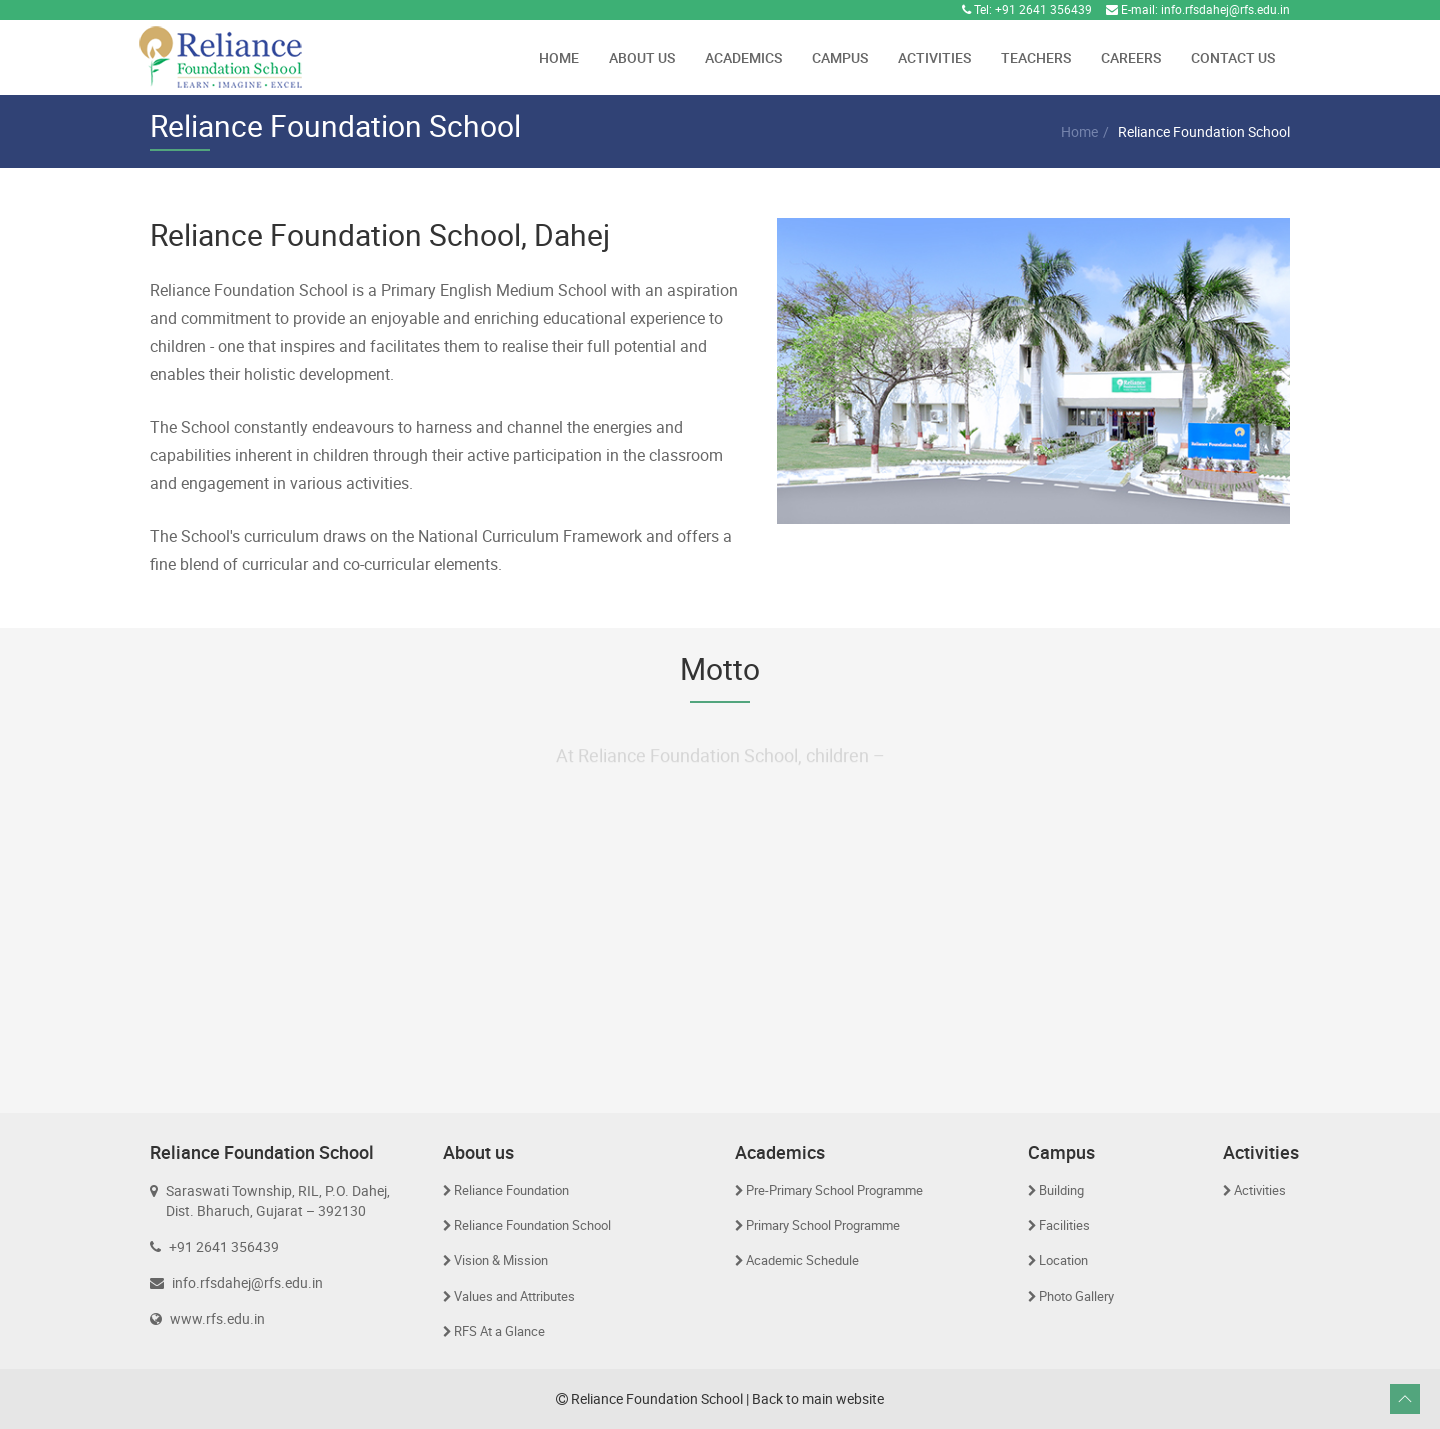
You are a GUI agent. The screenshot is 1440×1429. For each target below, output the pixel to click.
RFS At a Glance (499, 1331)
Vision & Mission (501, 1260)
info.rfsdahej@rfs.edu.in (1225, 9)
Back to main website (818, 1398)
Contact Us (1233, 57)
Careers (1131, 57)
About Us (642, 57)
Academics (743, 57)
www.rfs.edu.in (217, 1318)
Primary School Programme (823, 1225)
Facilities (1064, 1225)
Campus (840, 57)
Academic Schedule (802, 1260)
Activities (934, 57)
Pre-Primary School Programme (834, 1190)
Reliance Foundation (511, 1190)
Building (1061, 1190)
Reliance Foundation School (532, 1225)
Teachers (1036, 57)
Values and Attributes (514, 1296)
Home (559, 57)
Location (1063, 1260)
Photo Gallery (1076, 1296)
